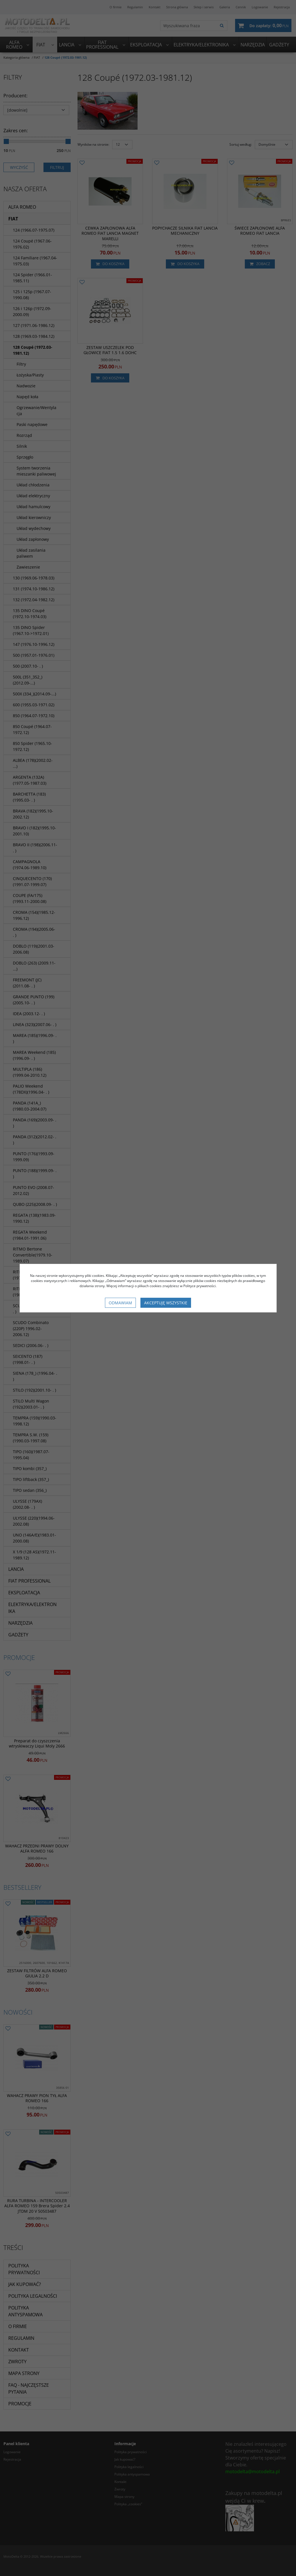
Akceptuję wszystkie (165, 1302)
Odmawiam (120, 1302)
